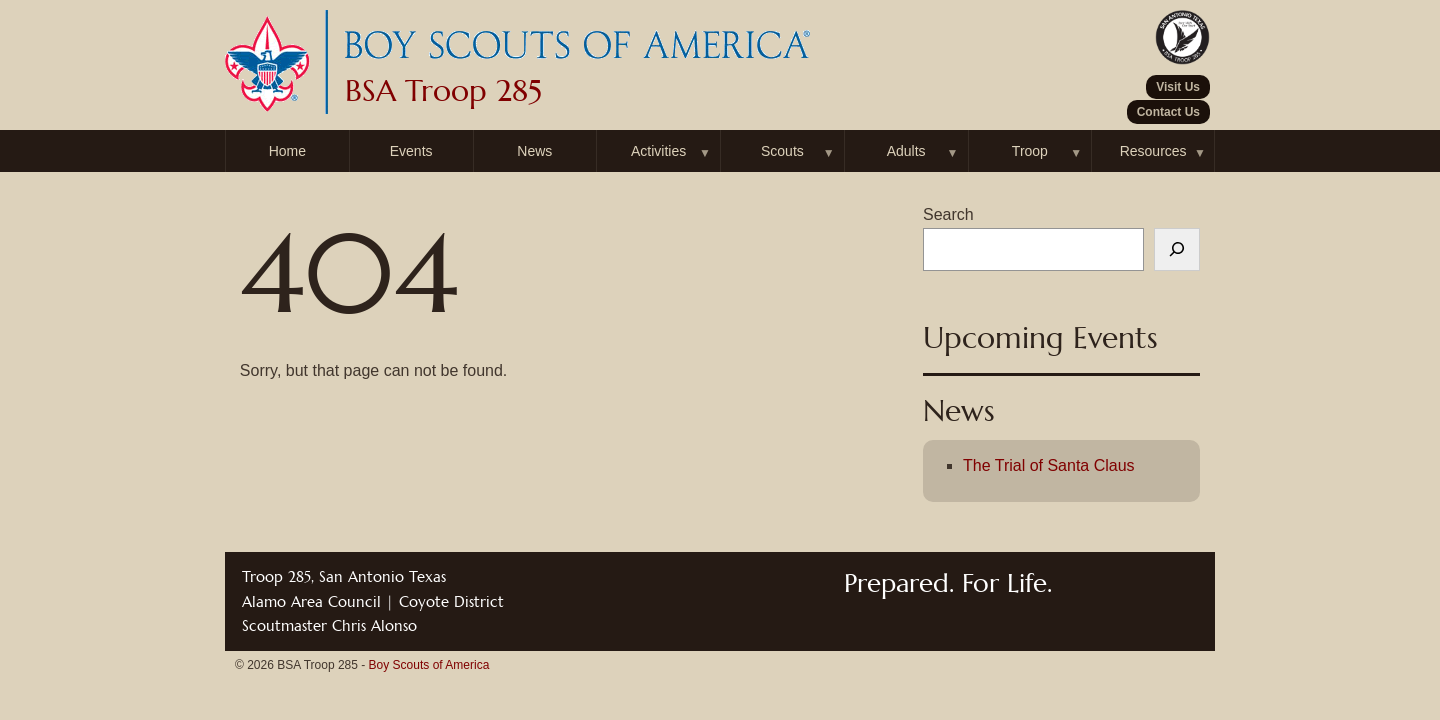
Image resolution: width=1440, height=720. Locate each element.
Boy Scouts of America (429, 665)
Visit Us (1178, 87)
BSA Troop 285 (443, 91)
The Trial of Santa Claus (1049, 465)
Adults (906, 151)
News (534, 151)
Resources (1153, 151)
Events (411, 151)
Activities (658, 151)
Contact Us (1168, 112)
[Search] (1177, 250)
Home (287, 151)
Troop (1030, 151)
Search (948, 214)
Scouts (782, 151)
